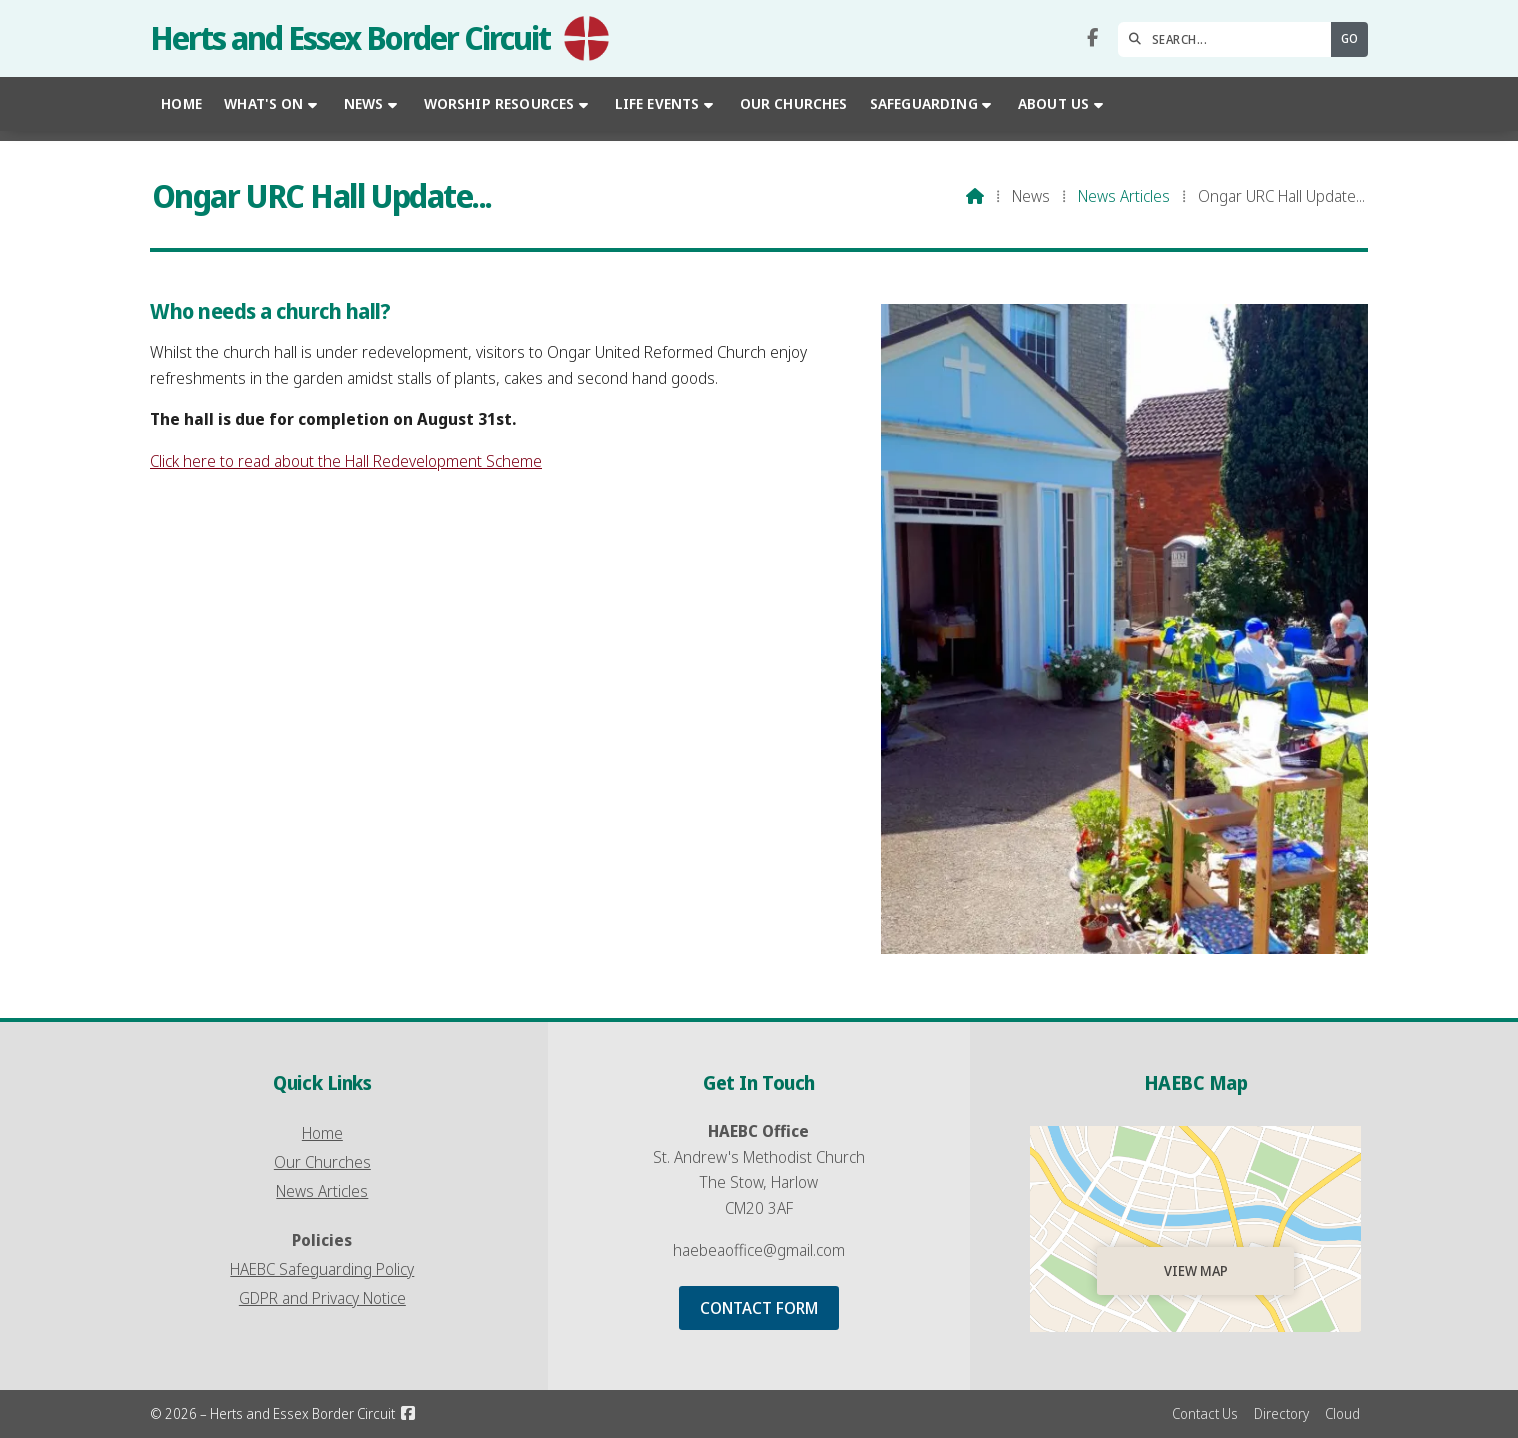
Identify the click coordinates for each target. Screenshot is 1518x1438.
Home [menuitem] (181, 103)
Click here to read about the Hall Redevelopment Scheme (346, 461)
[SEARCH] (1229, 39)
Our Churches (322, 1162)
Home (322, 1133)
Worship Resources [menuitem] (499, 103)
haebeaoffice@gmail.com (759, 1250)
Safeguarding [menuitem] (924, 103)
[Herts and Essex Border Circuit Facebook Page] (1092, 38)
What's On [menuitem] (263, 103)
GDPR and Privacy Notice (322, 1298)
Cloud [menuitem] (1342, 1413)
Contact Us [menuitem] (1205, 1413)
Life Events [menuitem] (657, 103)
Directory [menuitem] (1281, 1413)
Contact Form (759, 1308)
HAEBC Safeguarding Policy (322, 1269)
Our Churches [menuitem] (794, 103)
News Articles (1124, 196)
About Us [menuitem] (1053, 103)
